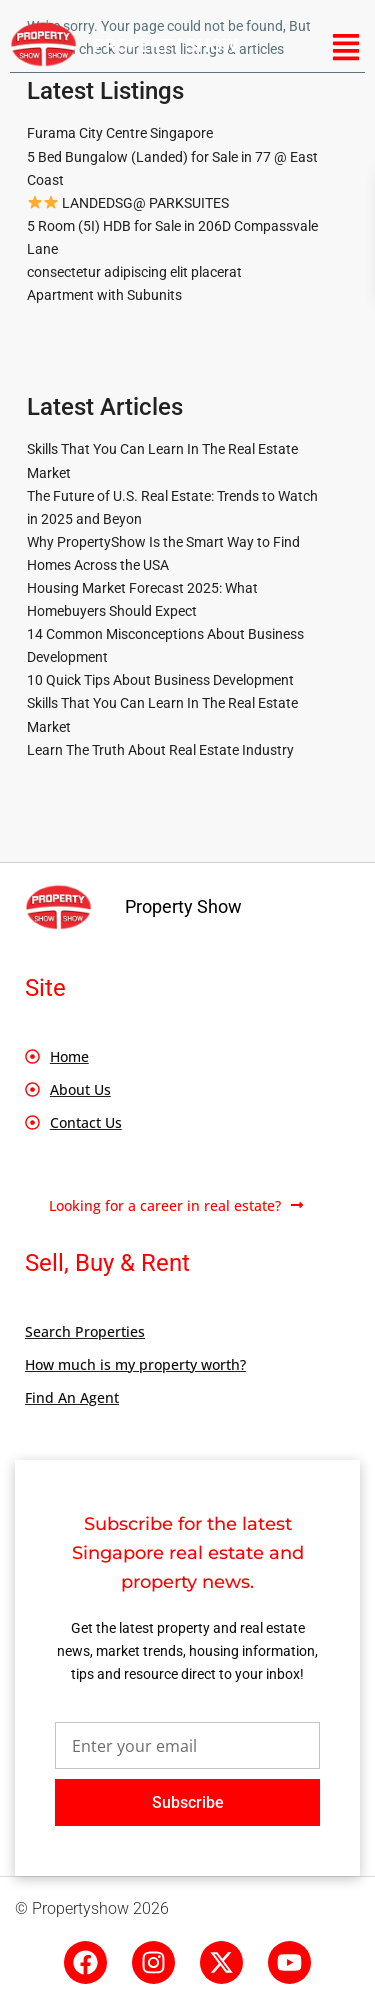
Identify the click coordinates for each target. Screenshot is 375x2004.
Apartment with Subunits (104, 295)
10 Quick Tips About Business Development (160, 680)
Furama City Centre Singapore (120, 133)
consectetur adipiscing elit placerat (134, 272)
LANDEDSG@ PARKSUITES (128, 203)
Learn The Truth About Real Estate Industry (160, 750)
